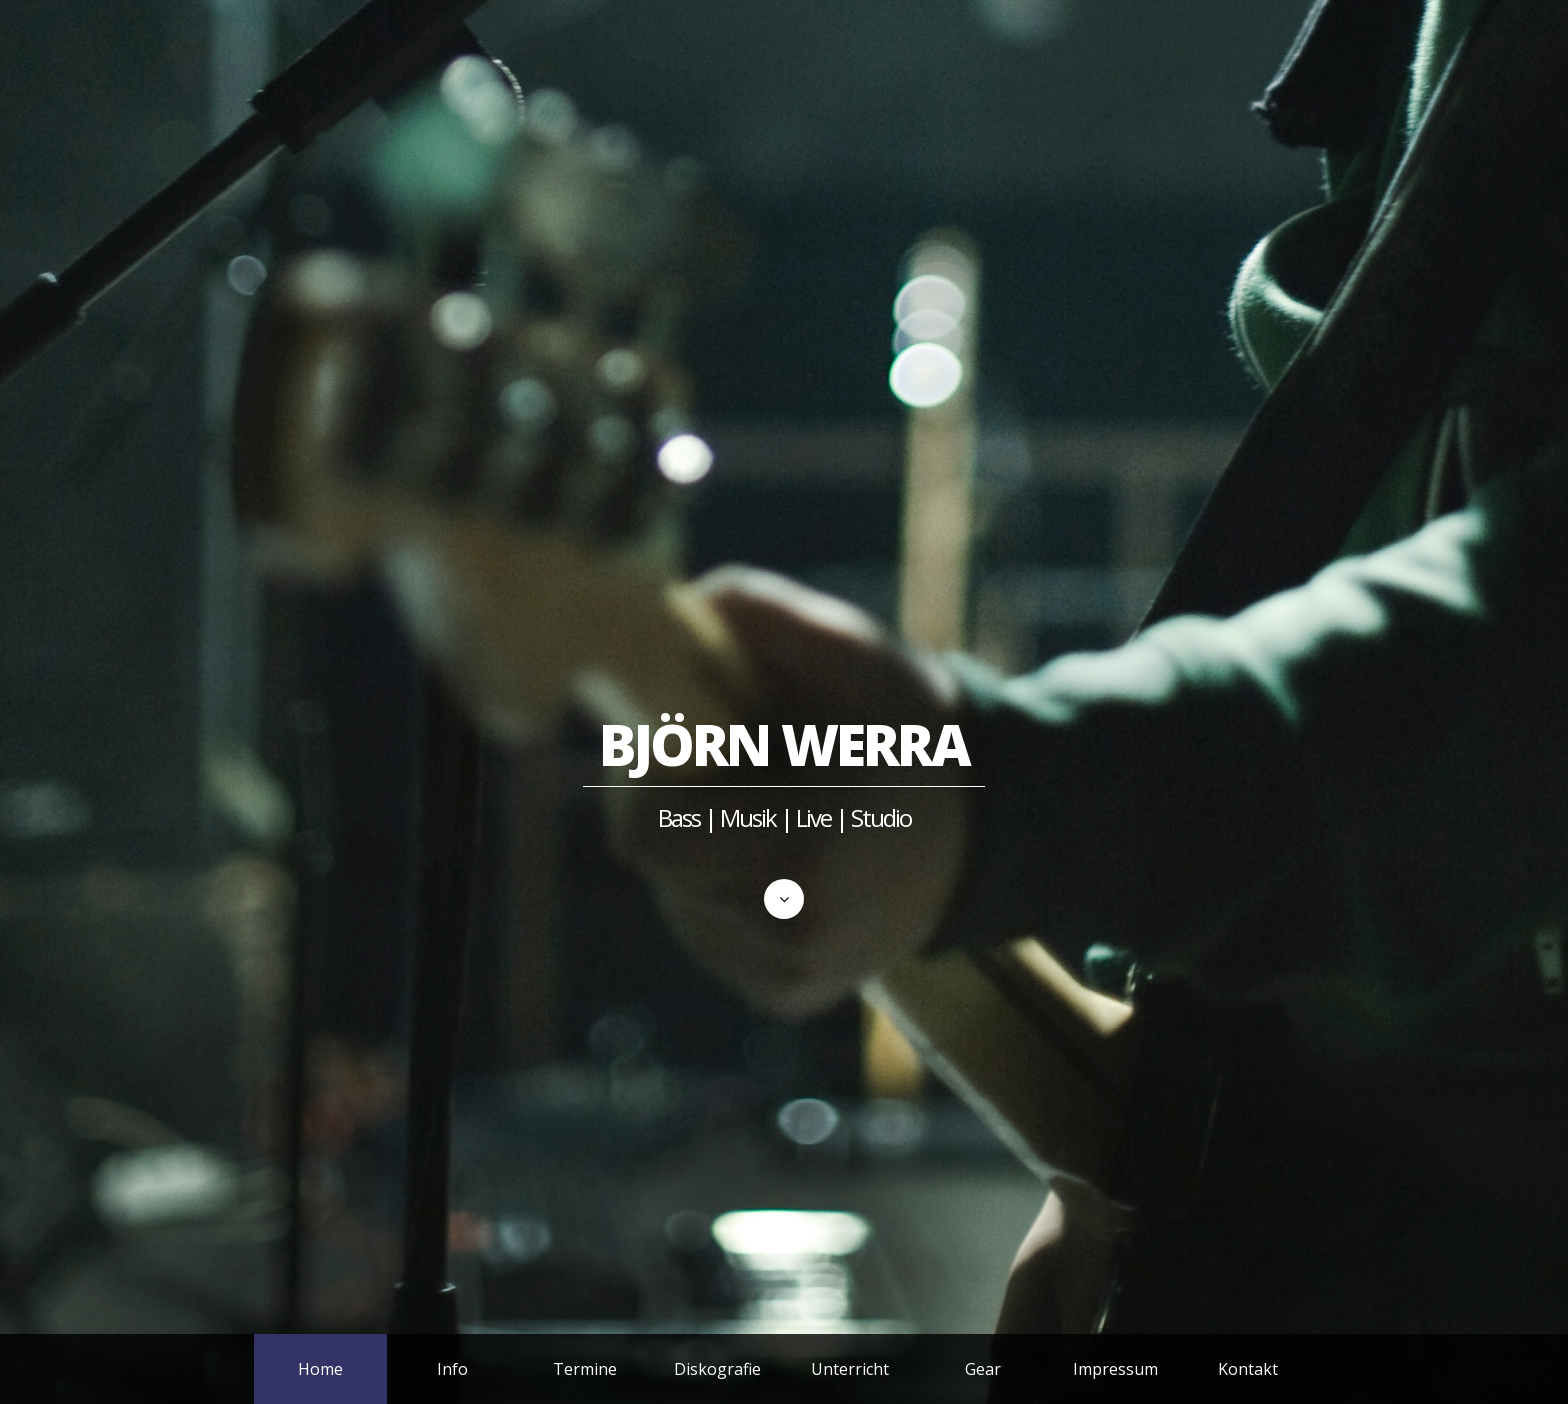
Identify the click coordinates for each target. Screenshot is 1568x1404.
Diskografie (717, 1369)
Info (452, 1369)
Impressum (1115, 1369)
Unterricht (850, 1369)
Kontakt (1248, 1369)
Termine (585, 1369)
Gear (983, 1369)
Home (320, 1369)
